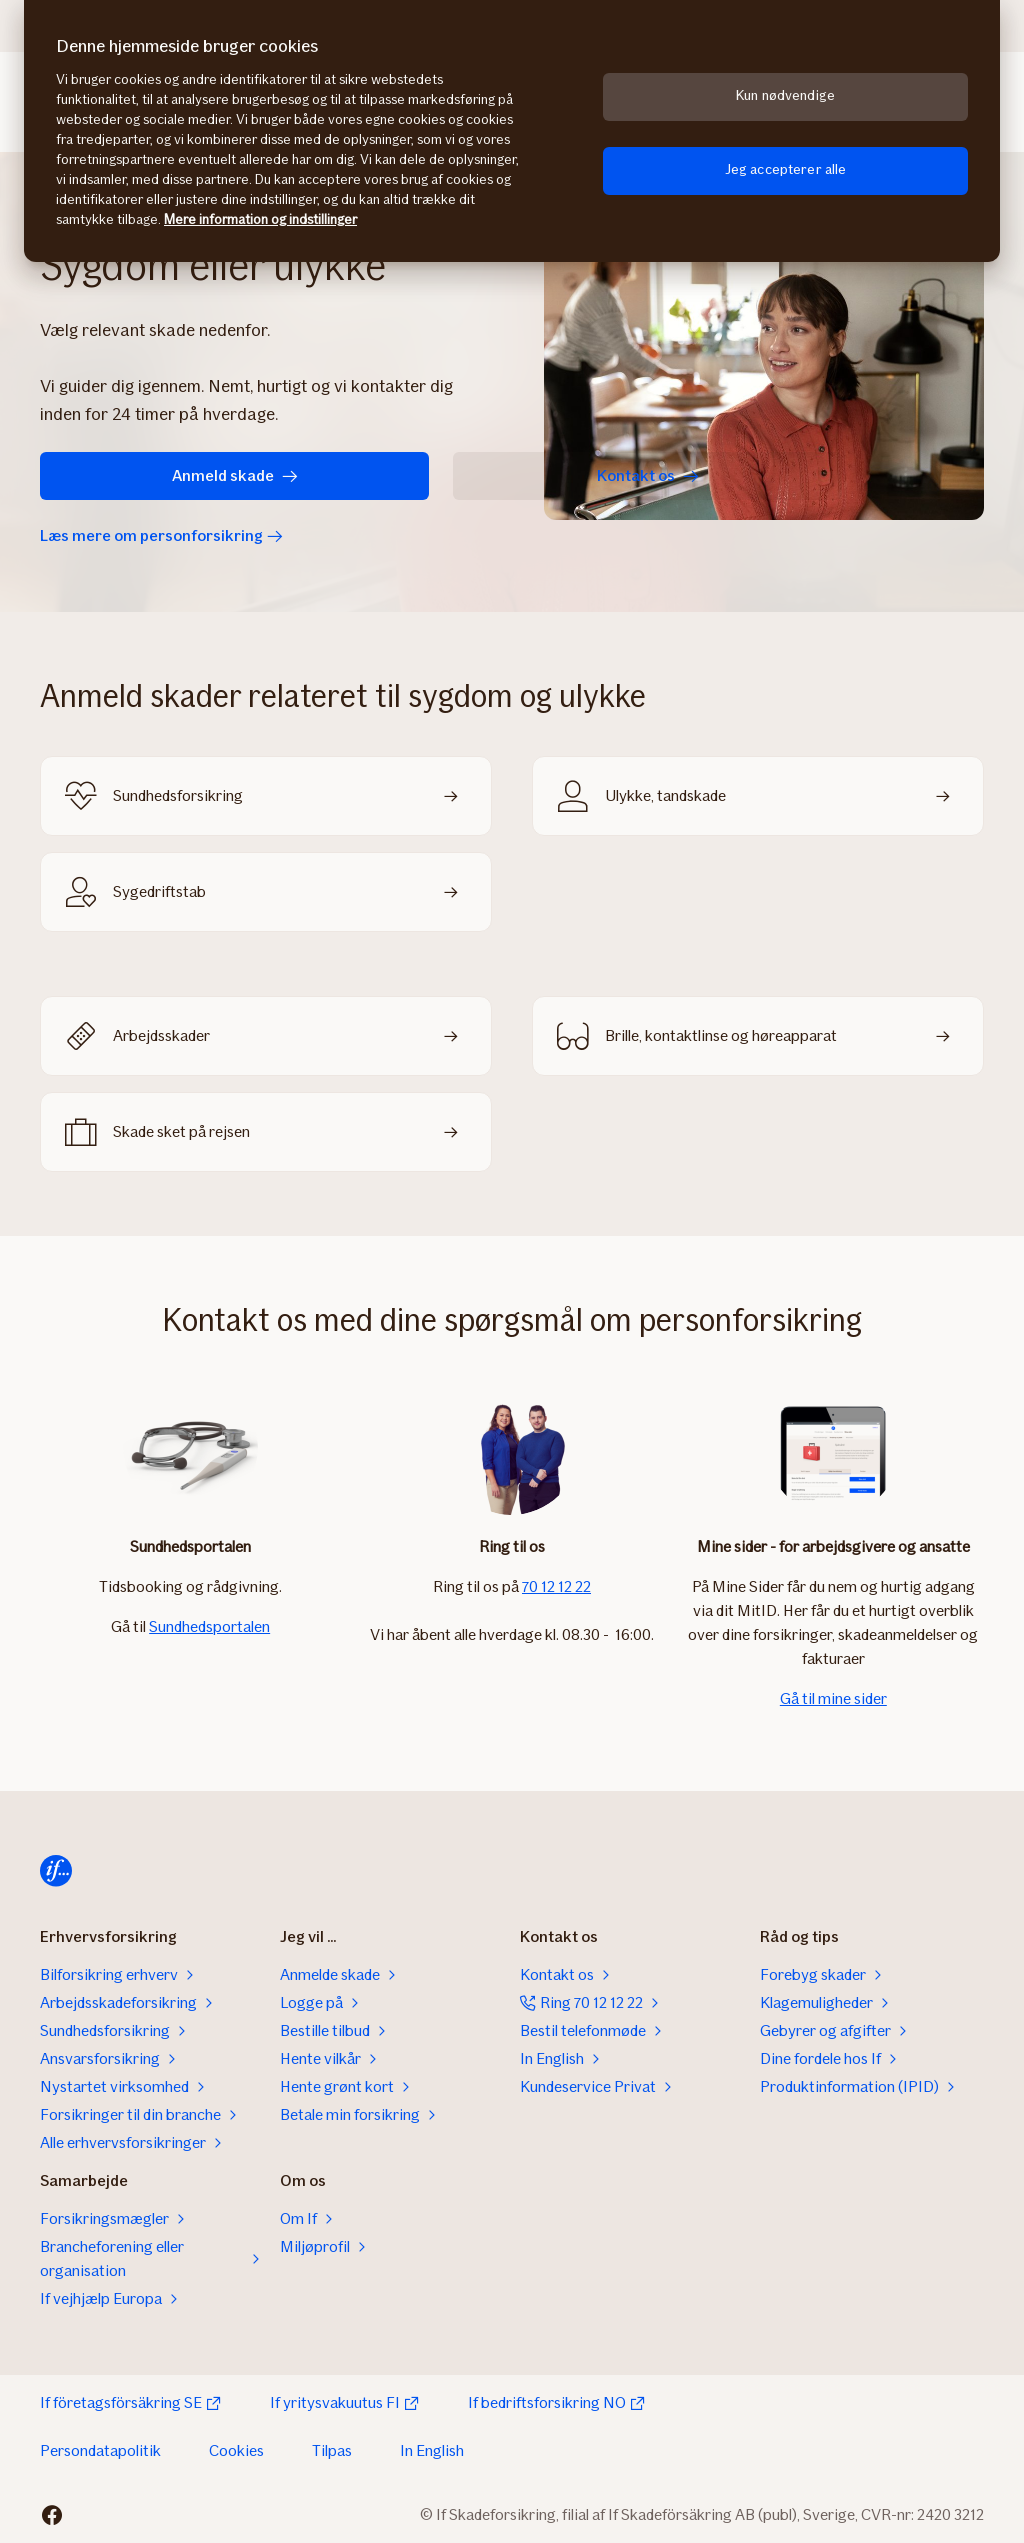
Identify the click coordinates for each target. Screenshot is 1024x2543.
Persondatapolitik (100, 2450)
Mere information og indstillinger (260, 219)
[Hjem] (56, 1871)
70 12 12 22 (556, 1586)
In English (432, 2450)
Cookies (236, 2450)
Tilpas (332, 2450)
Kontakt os (394, 475)
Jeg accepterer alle (786, 169)
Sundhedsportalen (209, 1626)
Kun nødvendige (785, 95)
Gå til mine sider (833, 1698)
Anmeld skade (150, 475)
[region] (512, 131)
